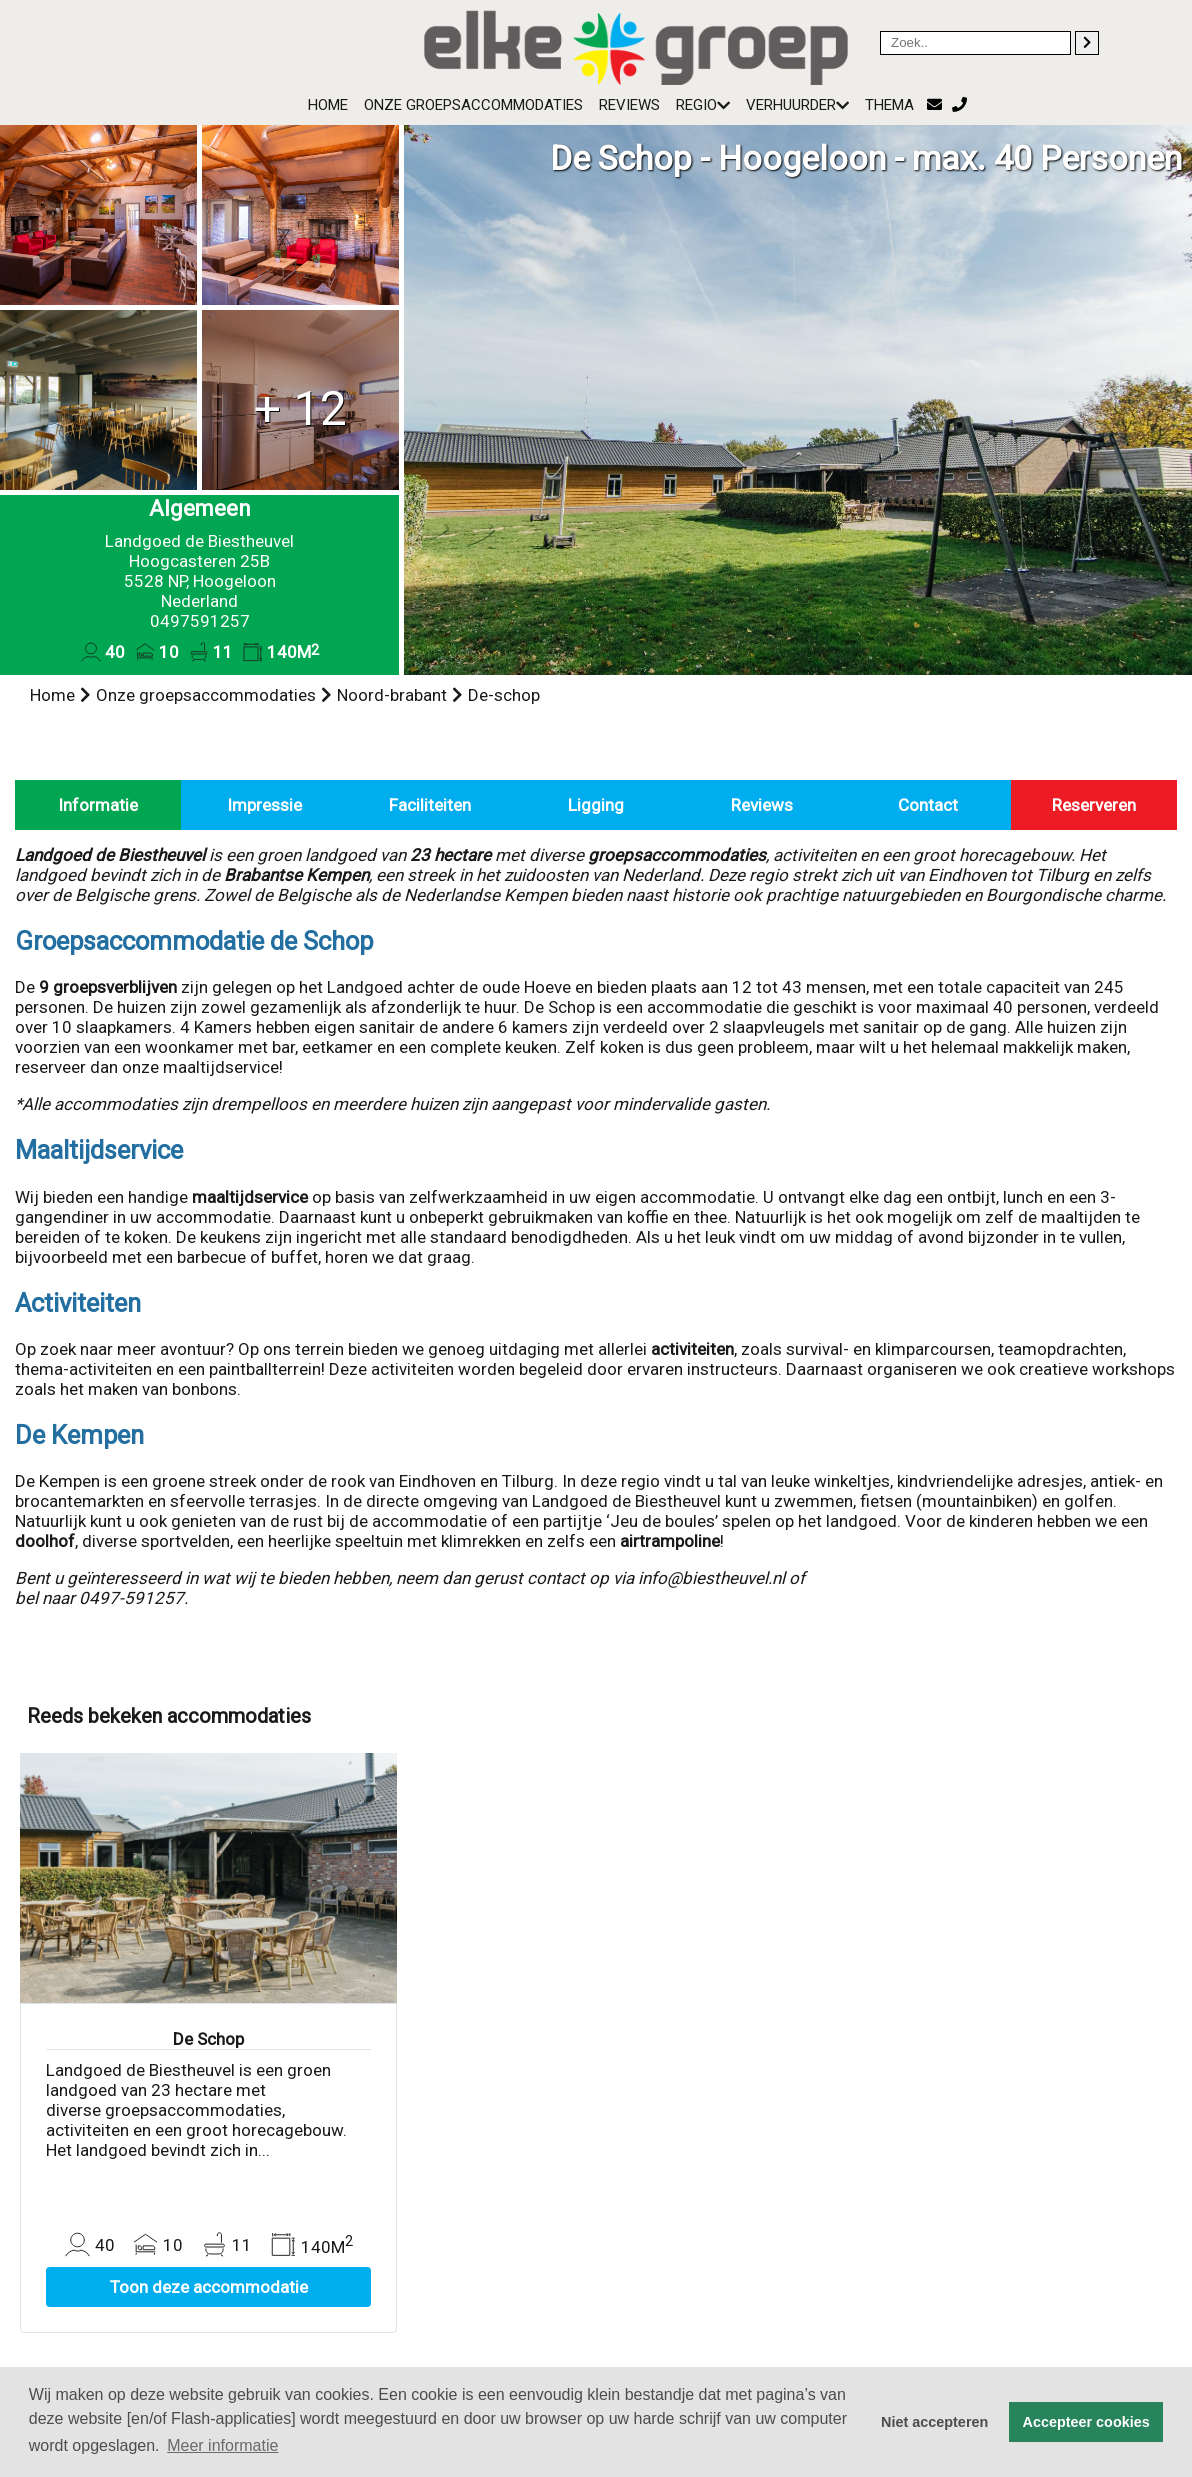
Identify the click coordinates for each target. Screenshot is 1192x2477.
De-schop (504, 695)
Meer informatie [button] (222, 2445)
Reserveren (1094, 805)
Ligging (596, 805)
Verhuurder (797, 105)
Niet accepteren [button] (934, 2422)
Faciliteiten (430, 805)
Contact (928, 805)
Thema (889, 105)
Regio (703, 105)
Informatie (98, 805)
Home (328, 105)
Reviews (629, 105)
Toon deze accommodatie (209, 2287)
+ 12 (300, 408)
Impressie (264, 805)
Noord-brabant (392, 695)
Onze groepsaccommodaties (473, 105)
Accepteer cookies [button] (1086, 2422)
